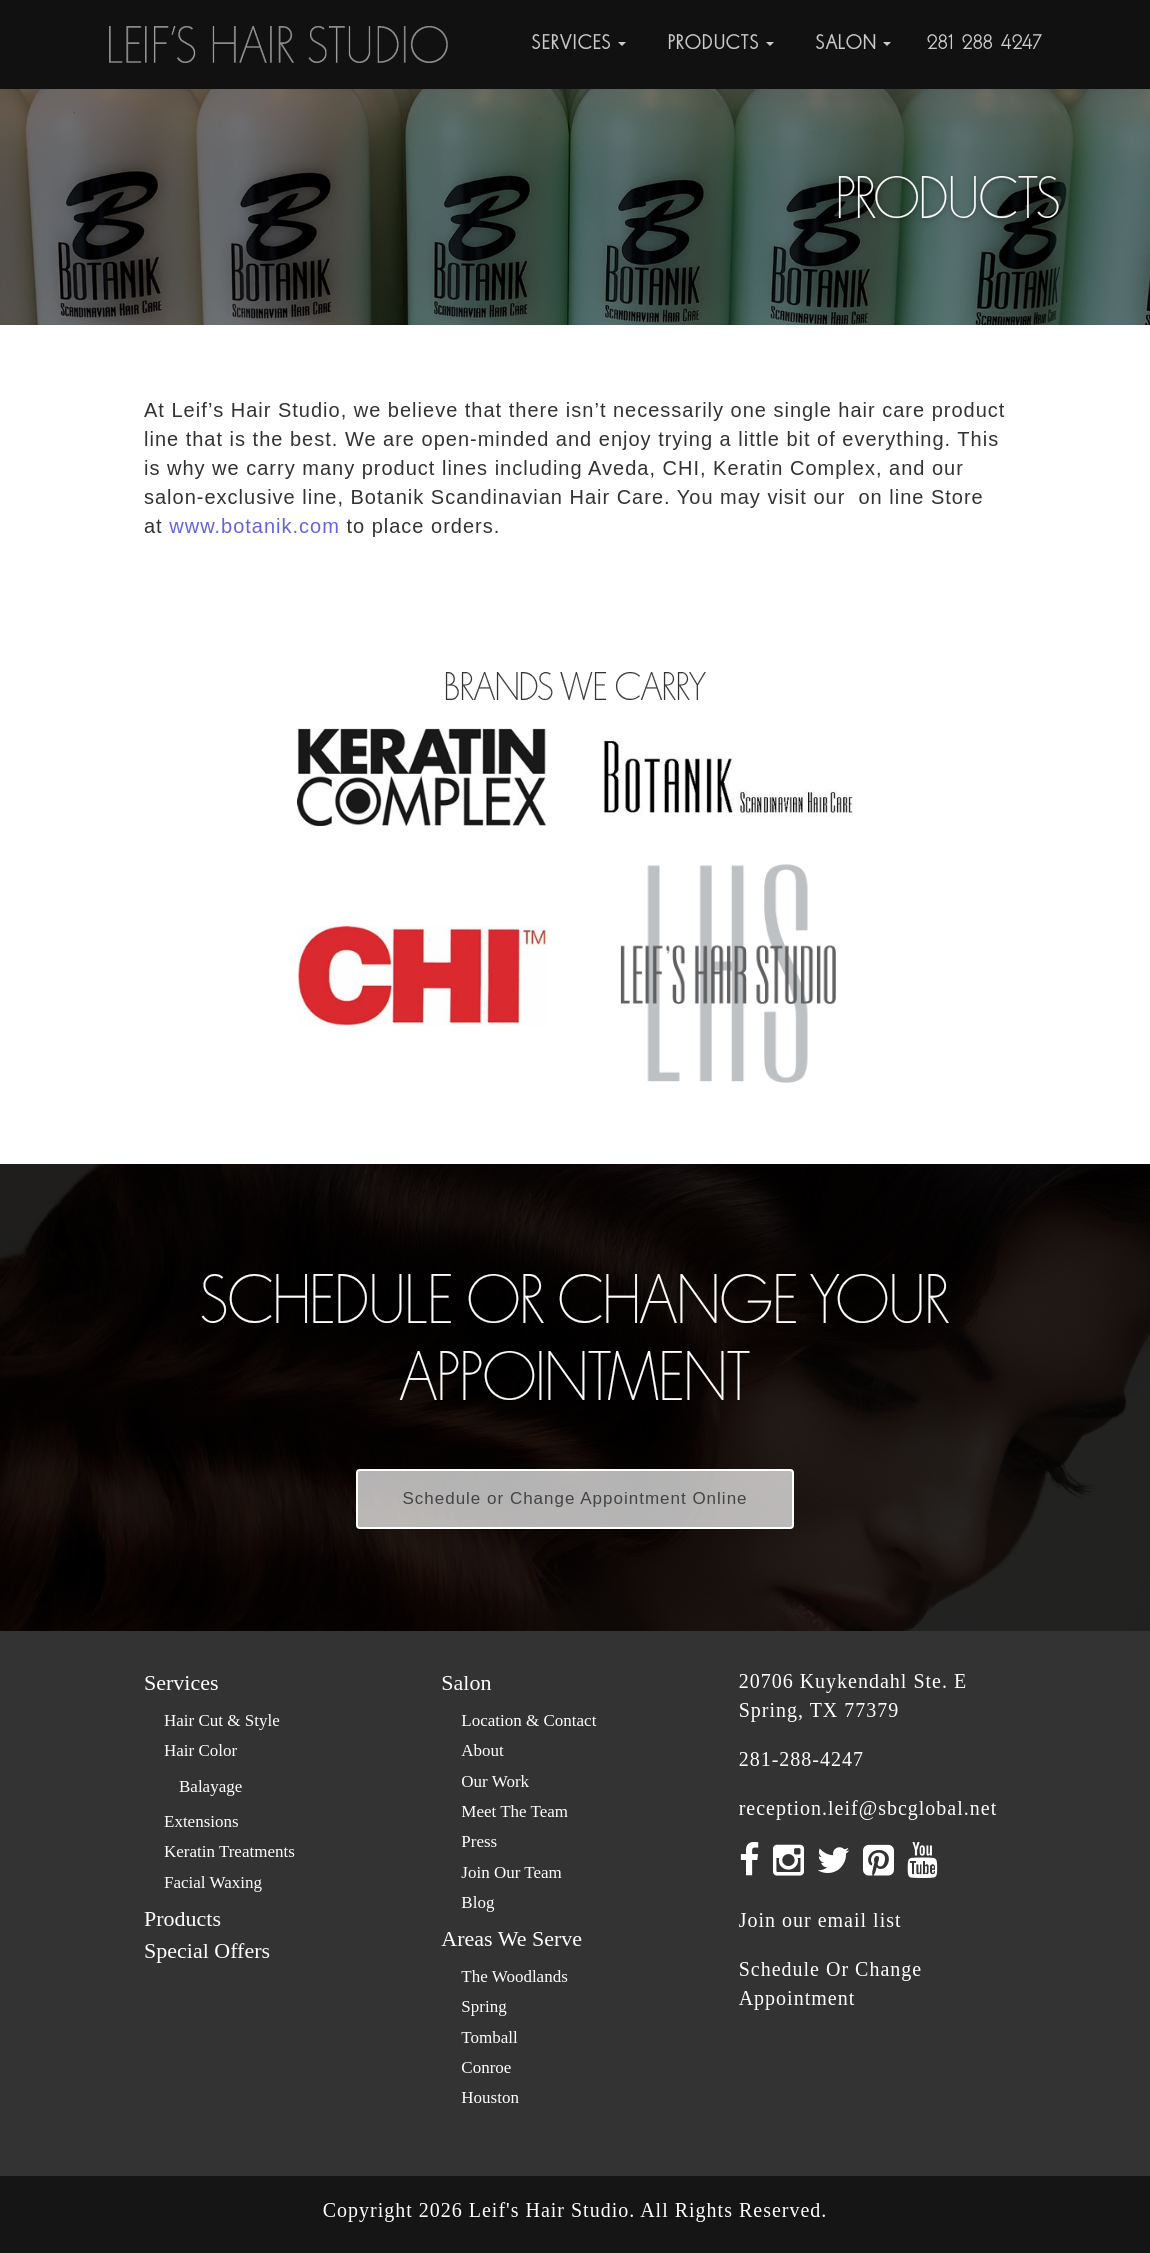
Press (479, 1841)
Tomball (489, 2037)
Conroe (486, 2067)
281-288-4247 (984, 42)
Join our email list (820, 1920)
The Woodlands (514, 1976)
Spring (483, 2006)
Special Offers (207, 1950)
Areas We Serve (511, 1938)
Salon (466, 1682)
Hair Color (200, 1750)
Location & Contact (528, 1720)
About (482, 1750)
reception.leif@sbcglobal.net (868, 1808)
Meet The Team (514, 1811)
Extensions (201, 1821)
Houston (490, 2097)
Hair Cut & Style (222, 1720)
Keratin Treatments (229, 1851)
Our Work (495, 1781)
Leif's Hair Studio (549, 2210)
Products (182, 1918)
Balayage (210, 1786)
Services (181, 1682)
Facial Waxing (213, 1882)
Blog (477, 1902)
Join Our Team (511, 1872)
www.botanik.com (254, 526)
